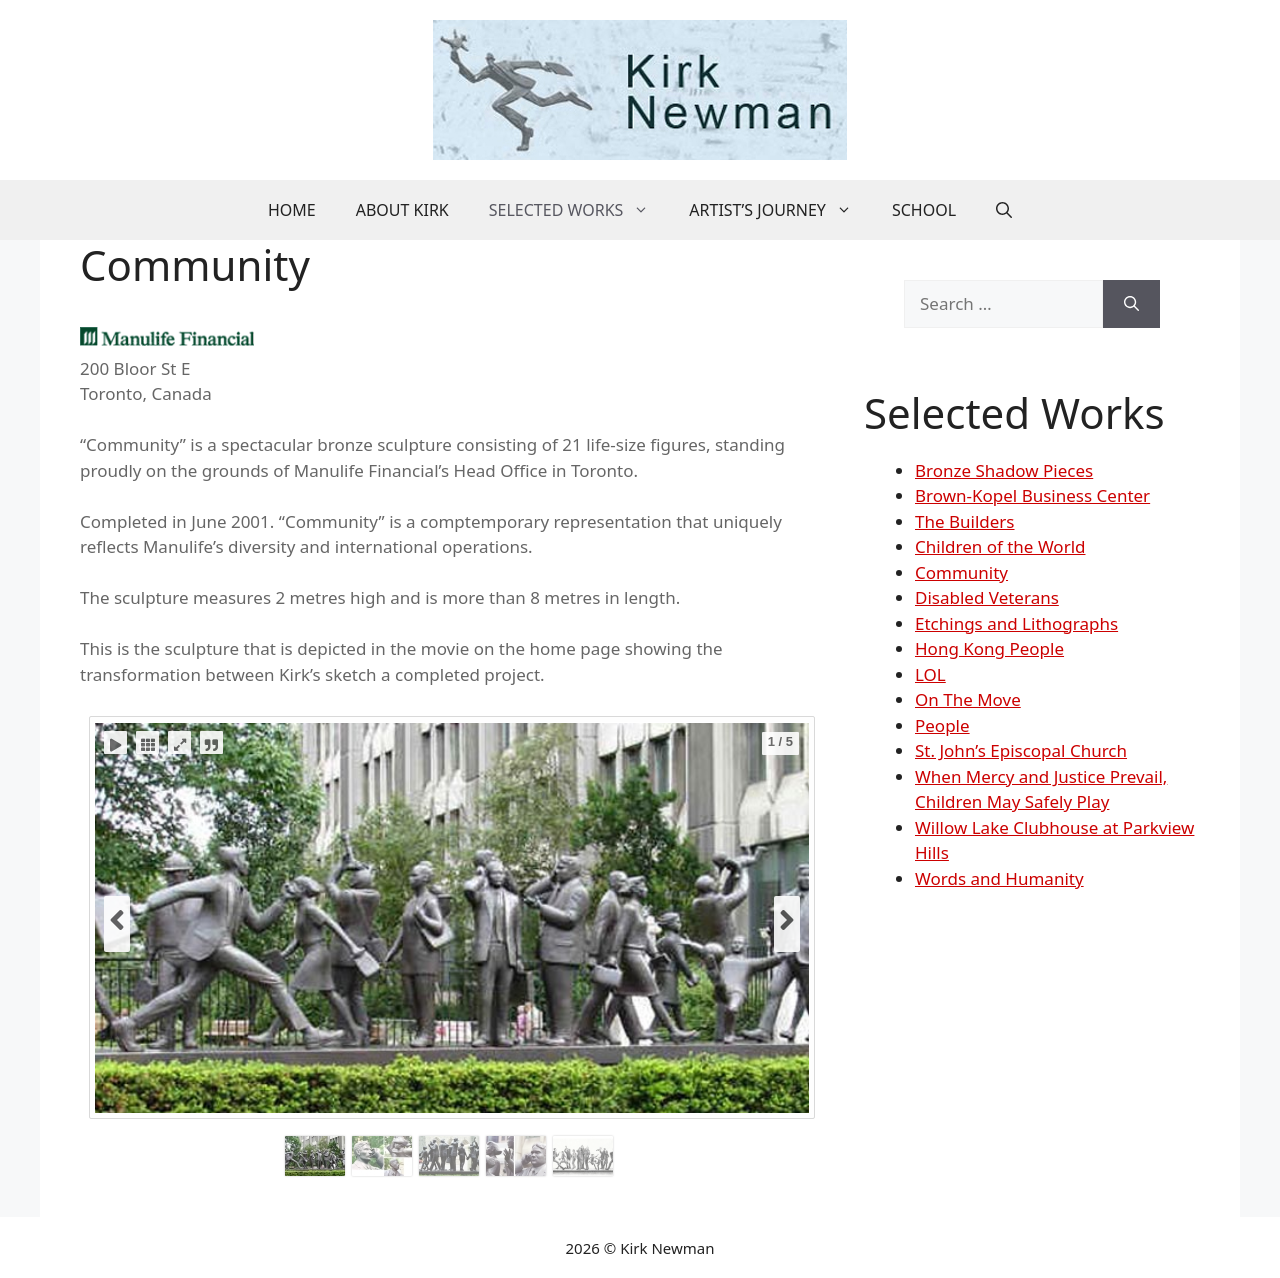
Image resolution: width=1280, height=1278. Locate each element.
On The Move (968, 699)
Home (292, 210)
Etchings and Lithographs (1016, 623)
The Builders (965, 521)
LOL (930, 674)
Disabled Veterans (987, 597)
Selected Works (579, 210)
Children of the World (1000, 546)
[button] (1004, 210)
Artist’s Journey (780, 210)
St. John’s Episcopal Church (1021, 750)
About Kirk (402, 210)
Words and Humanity (999, 878)
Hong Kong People (989, 648)
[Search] (1131, 304)
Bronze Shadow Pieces (1004, 470)
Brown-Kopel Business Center (1032, 495)
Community (961, 572)
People (942, 725)
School (924, 210)
